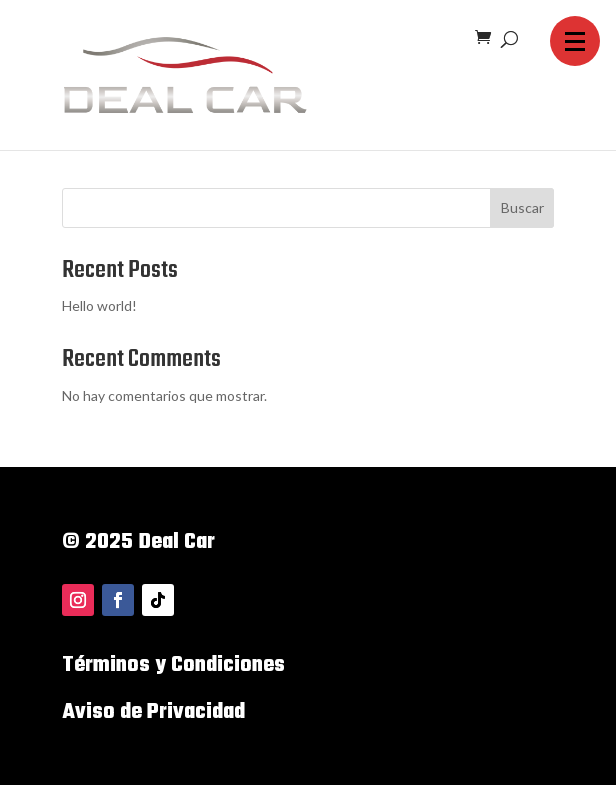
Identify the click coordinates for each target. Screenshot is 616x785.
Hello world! (99, 305)
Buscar (522, 207)
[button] (575, 41)
